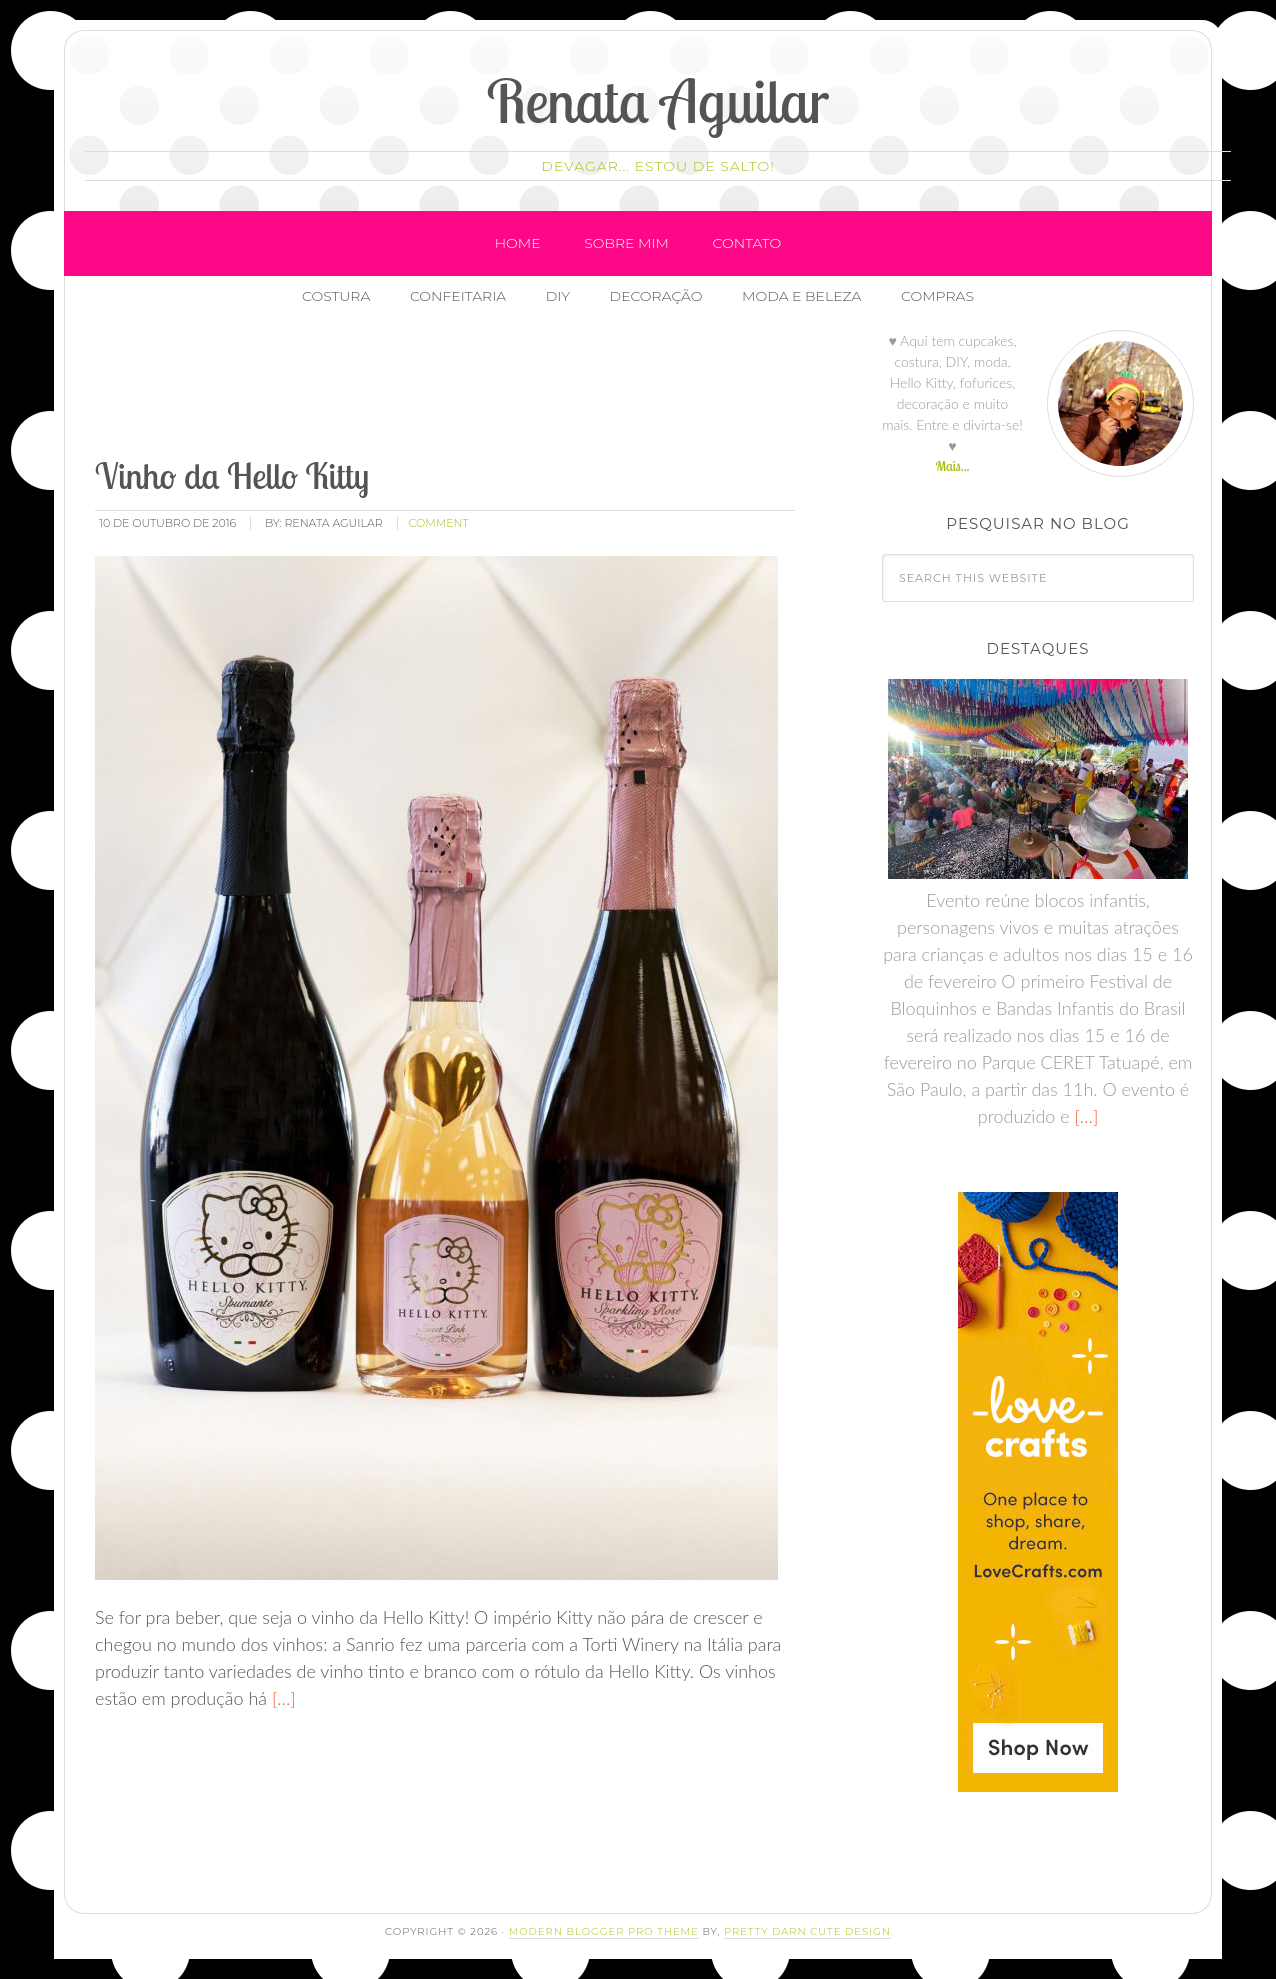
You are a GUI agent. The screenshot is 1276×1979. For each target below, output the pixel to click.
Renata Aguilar (658, 100)
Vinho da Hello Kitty (232, 475)
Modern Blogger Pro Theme (604, 1931)
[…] (281, 1698)
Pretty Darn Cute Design (807, 1931)
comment (439, 523)
